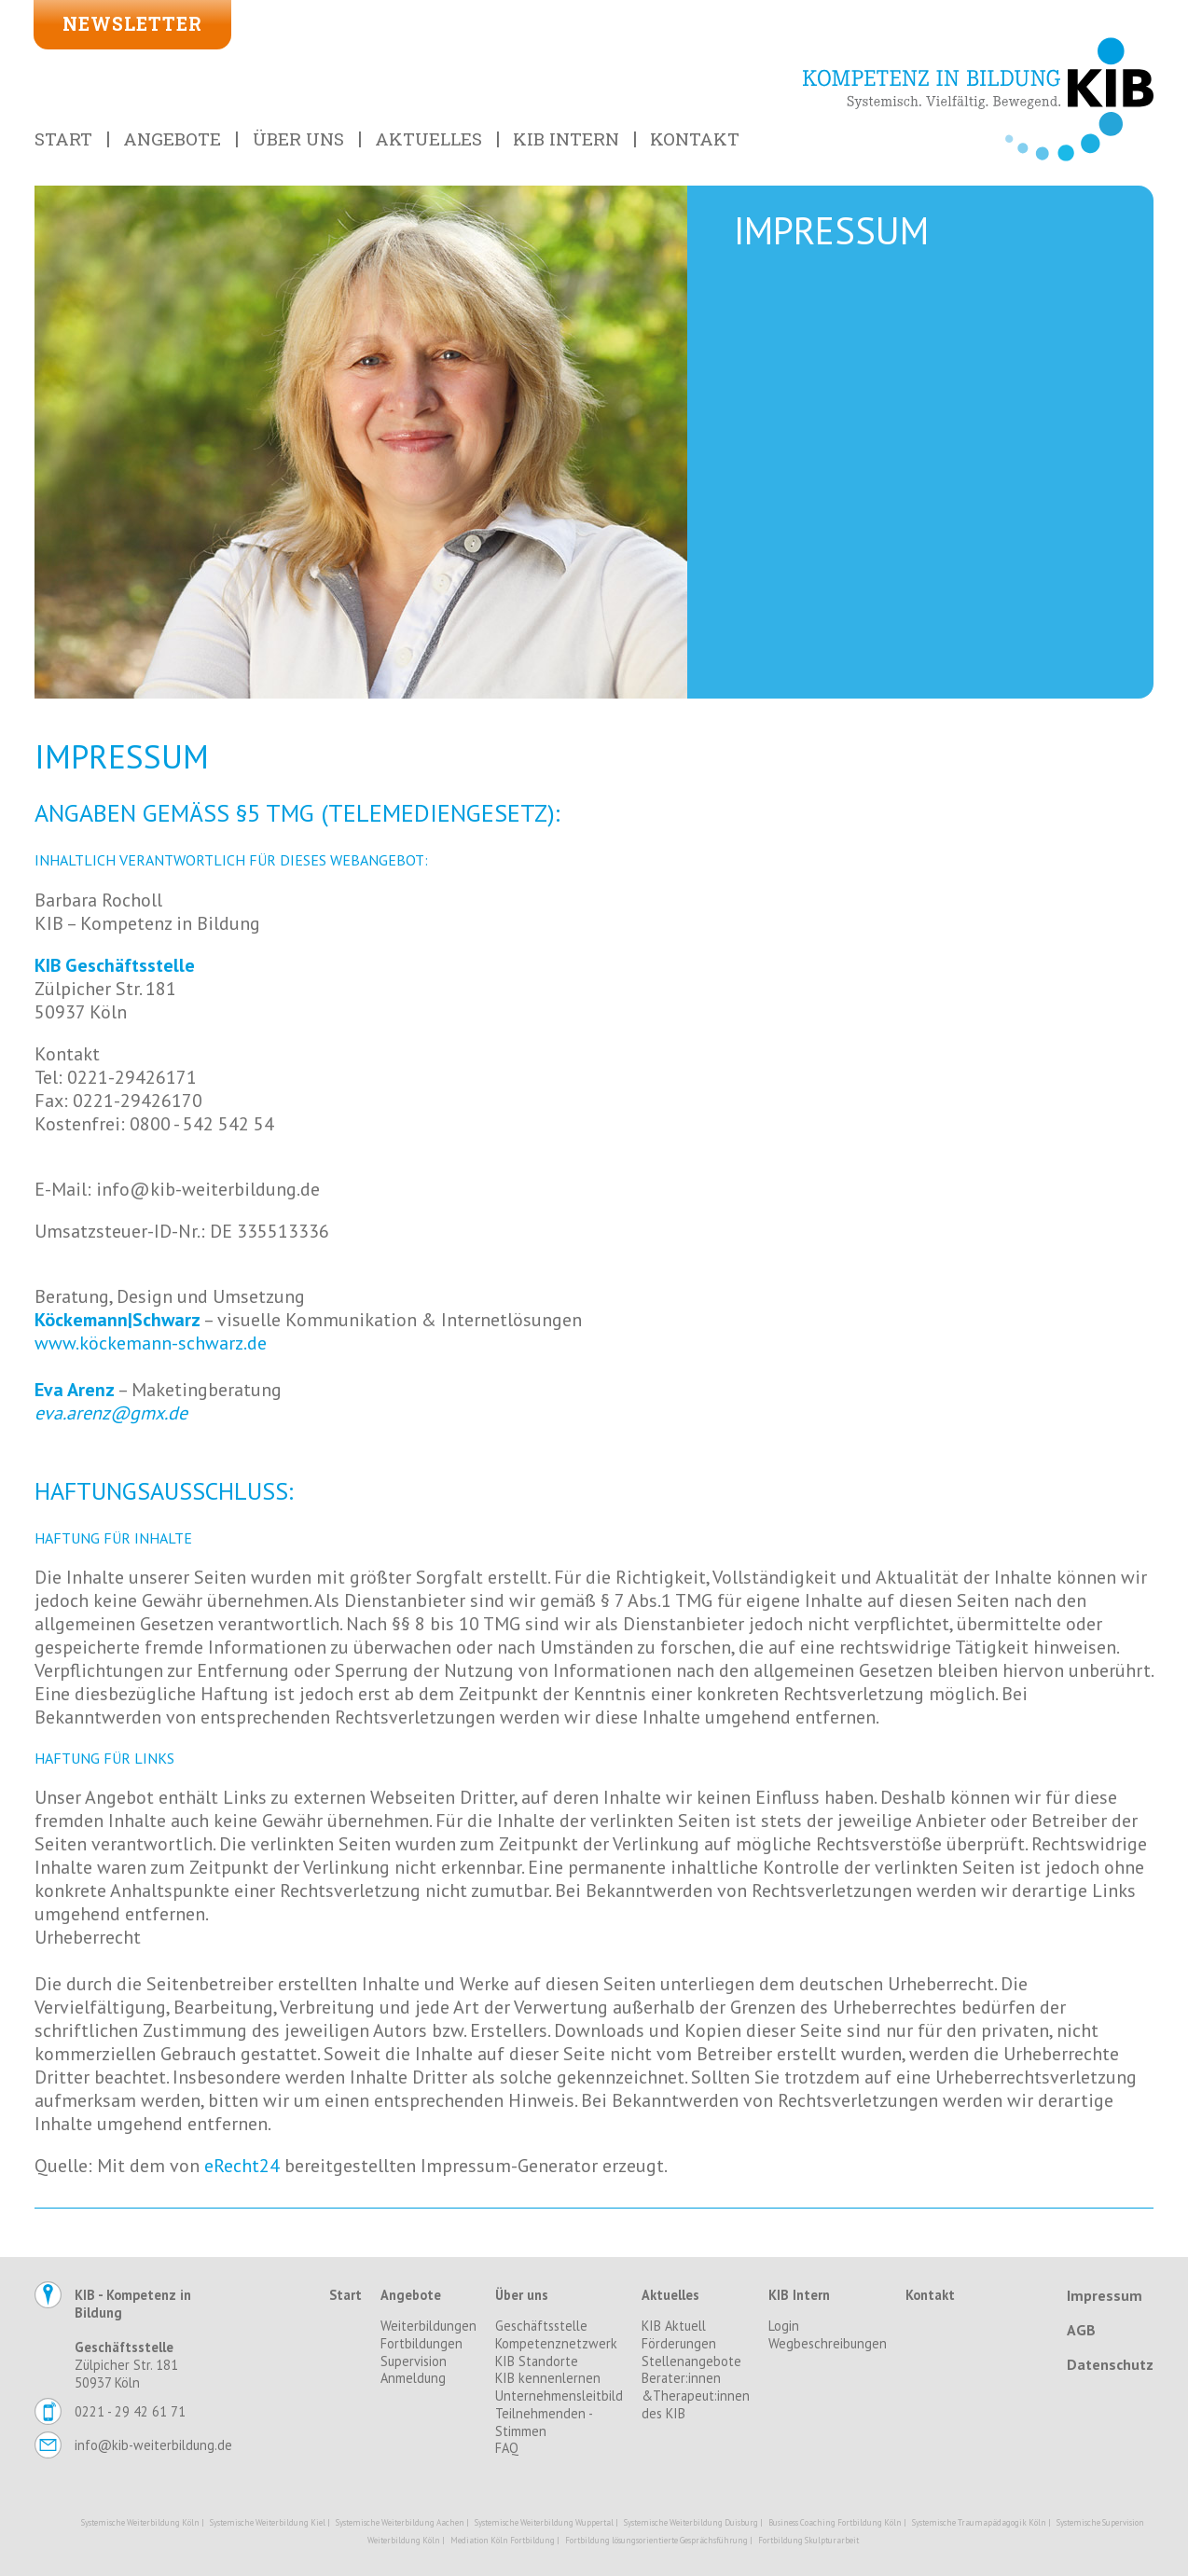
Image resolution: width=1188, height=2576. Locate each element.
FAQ (506, 2448)
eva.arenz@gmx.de (111, 1413)
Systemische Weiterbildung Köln (140, 2522)
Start (63, 138)
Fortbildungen (421, 2343)
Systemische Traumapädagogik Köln (979, 2522)
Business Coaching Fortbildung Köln (835, 2522)
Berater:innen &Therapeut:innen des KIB (696, 2395)
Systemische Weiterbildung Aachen (400, 2522)
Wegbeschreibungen (827, 2343)
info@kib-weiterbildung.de (153, 2445)
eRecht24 (242, 2166)
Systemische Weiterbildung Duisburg (691, 2522)
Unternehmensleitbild (559, 2396)
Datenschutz (1110, 2364)
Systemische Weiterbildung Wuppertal (544, 2522)
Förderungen (679, 2343)
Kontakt (694, 138)
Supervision (413, 2361)
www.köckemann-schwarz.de (151, 1343)
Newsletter (132, 23)
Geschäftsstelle (541, 2326)
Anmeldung (413, 2378)
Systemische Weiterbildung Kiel (267, 2522)
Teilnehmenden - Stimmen (543, 2422)
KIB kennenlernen (548, 2378)
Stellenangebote (691, 2361)
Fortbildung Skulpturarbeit (808, 2540)
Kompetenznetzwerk (556, 2343)
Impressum (1104, 2295)
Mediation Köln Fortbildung (502, 2540)
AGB (1081, 2329)
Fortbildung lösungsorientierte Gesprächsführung (656, 2540)
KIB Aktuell (674, 2326)
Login (783, 2326)
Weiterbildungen (428, 2326)
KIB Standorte (536, 2361)
